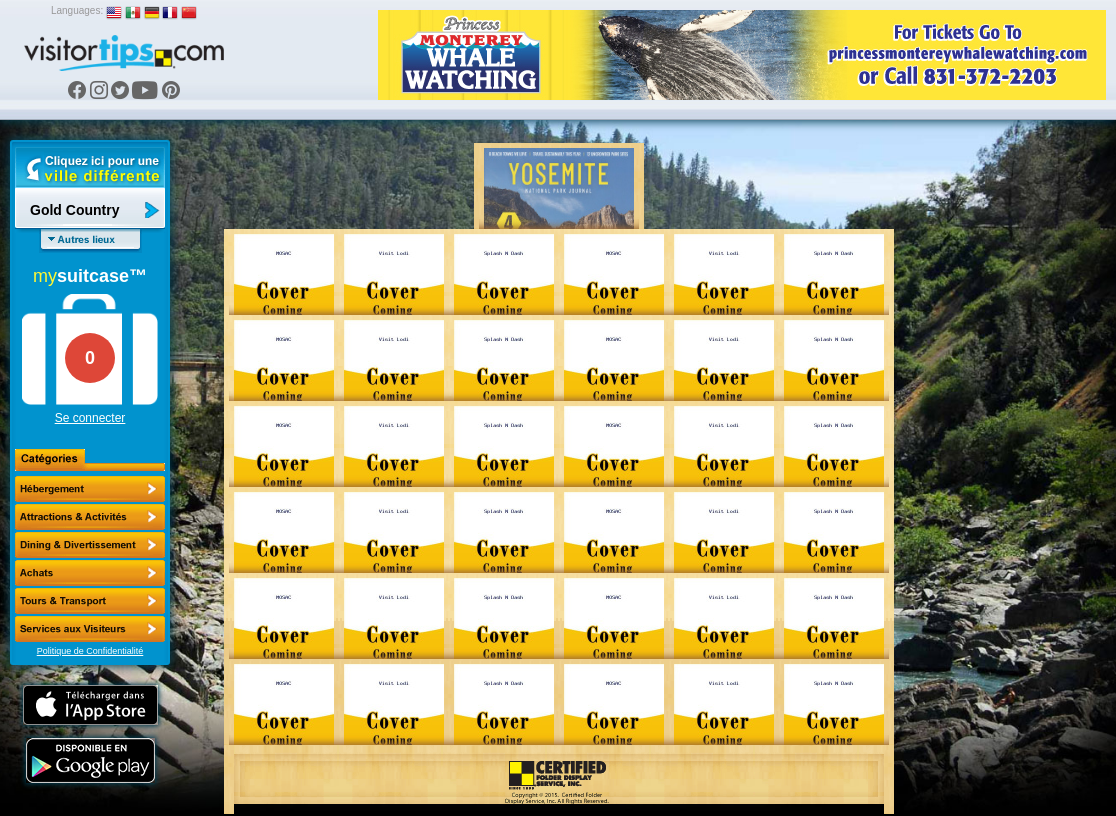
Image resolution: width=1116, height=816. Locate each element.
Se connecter (90, 418)
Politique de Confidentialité (90, 651)
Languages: (77, 10)
